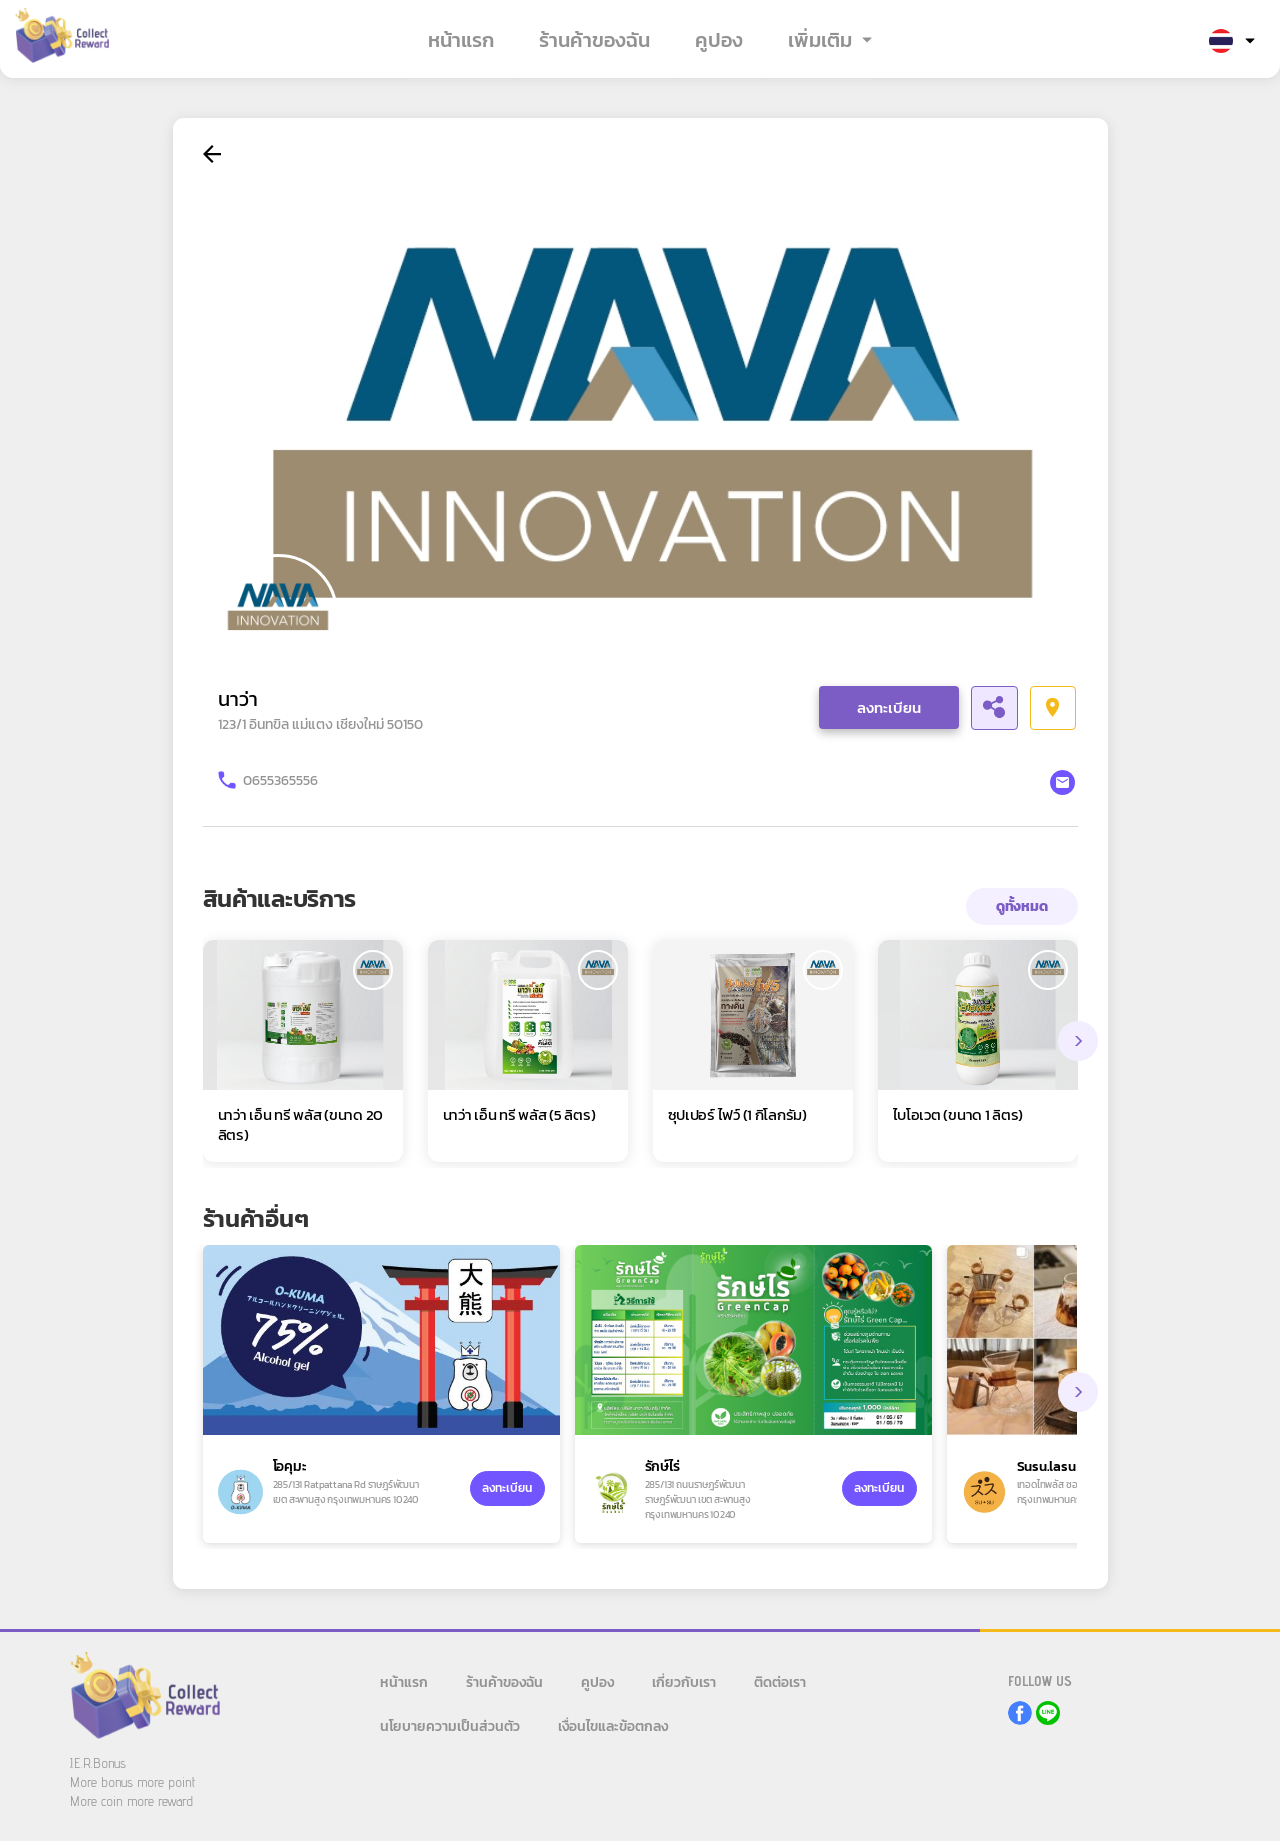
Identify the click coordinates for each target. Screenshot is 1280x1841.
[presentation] (1078, 1041)
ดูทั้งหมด (1022, 906)
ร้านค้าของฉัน (594, 40)
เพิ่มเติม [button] (820, 40)
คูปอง (719, 40)
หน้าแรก (461, 40)
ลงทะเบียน (889, 707)
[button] (1232, 42)
